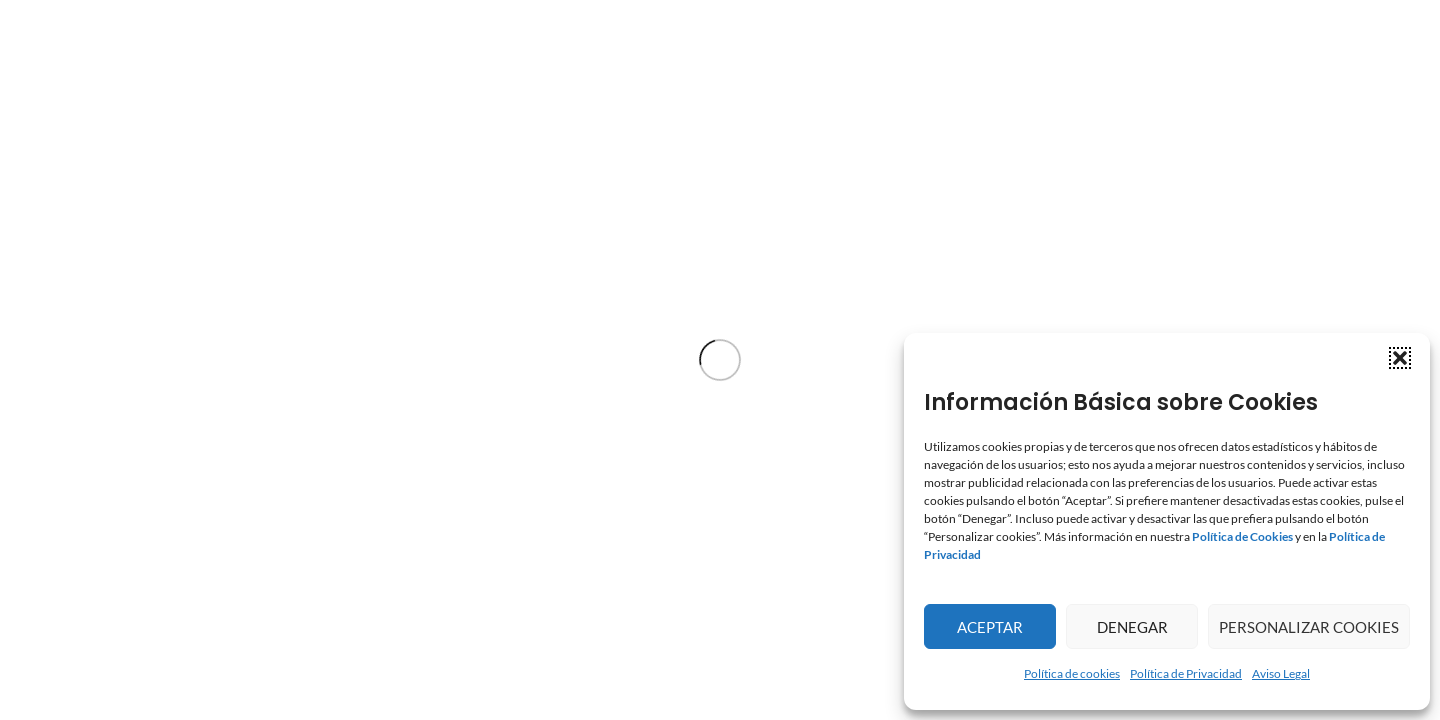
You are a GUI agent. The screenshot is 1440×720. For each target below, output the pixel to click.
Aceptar (990, 627)
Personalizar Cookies (1309, 627)
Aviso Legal (1281, 673)
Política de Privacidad (1186, 673)
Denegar (1132, 627)
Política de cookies (1072, 673)
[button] (1400, 358)
